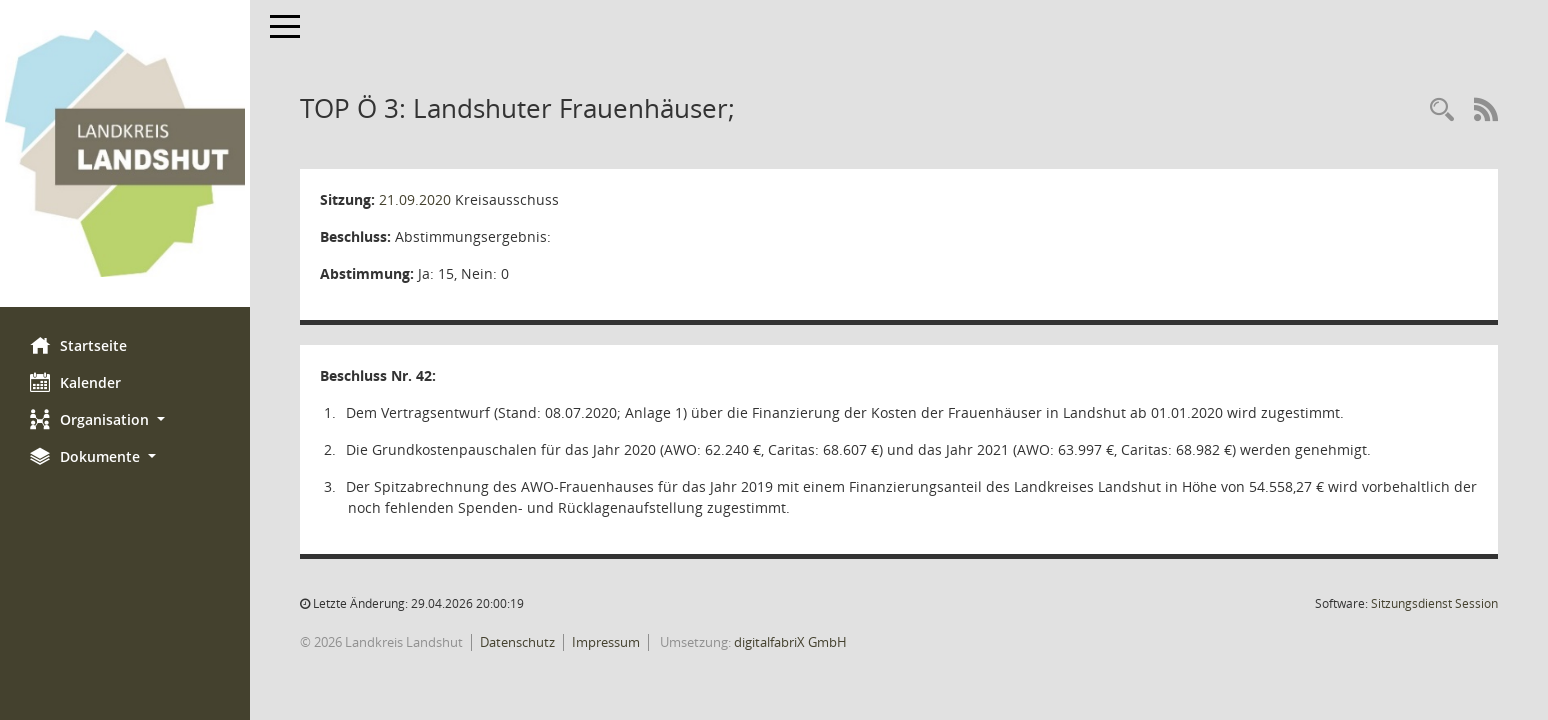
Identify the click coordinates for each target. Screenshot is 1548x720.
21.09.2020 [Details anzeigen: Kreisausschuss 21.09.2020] (415, 199)
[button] (125, 419)
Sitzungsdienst (1434, 603)
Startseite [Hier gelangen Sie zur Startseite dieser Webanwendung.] (78, 345)
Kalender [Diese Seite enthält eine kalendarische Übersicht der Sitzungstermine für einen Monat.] (75, 382)
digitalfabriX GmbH (790, 642)
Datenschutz (517, 642)
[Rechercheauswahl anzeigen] (1442, 110)
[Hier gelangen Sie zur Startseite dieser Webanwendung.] (125, 153)
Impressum (606, 642)
